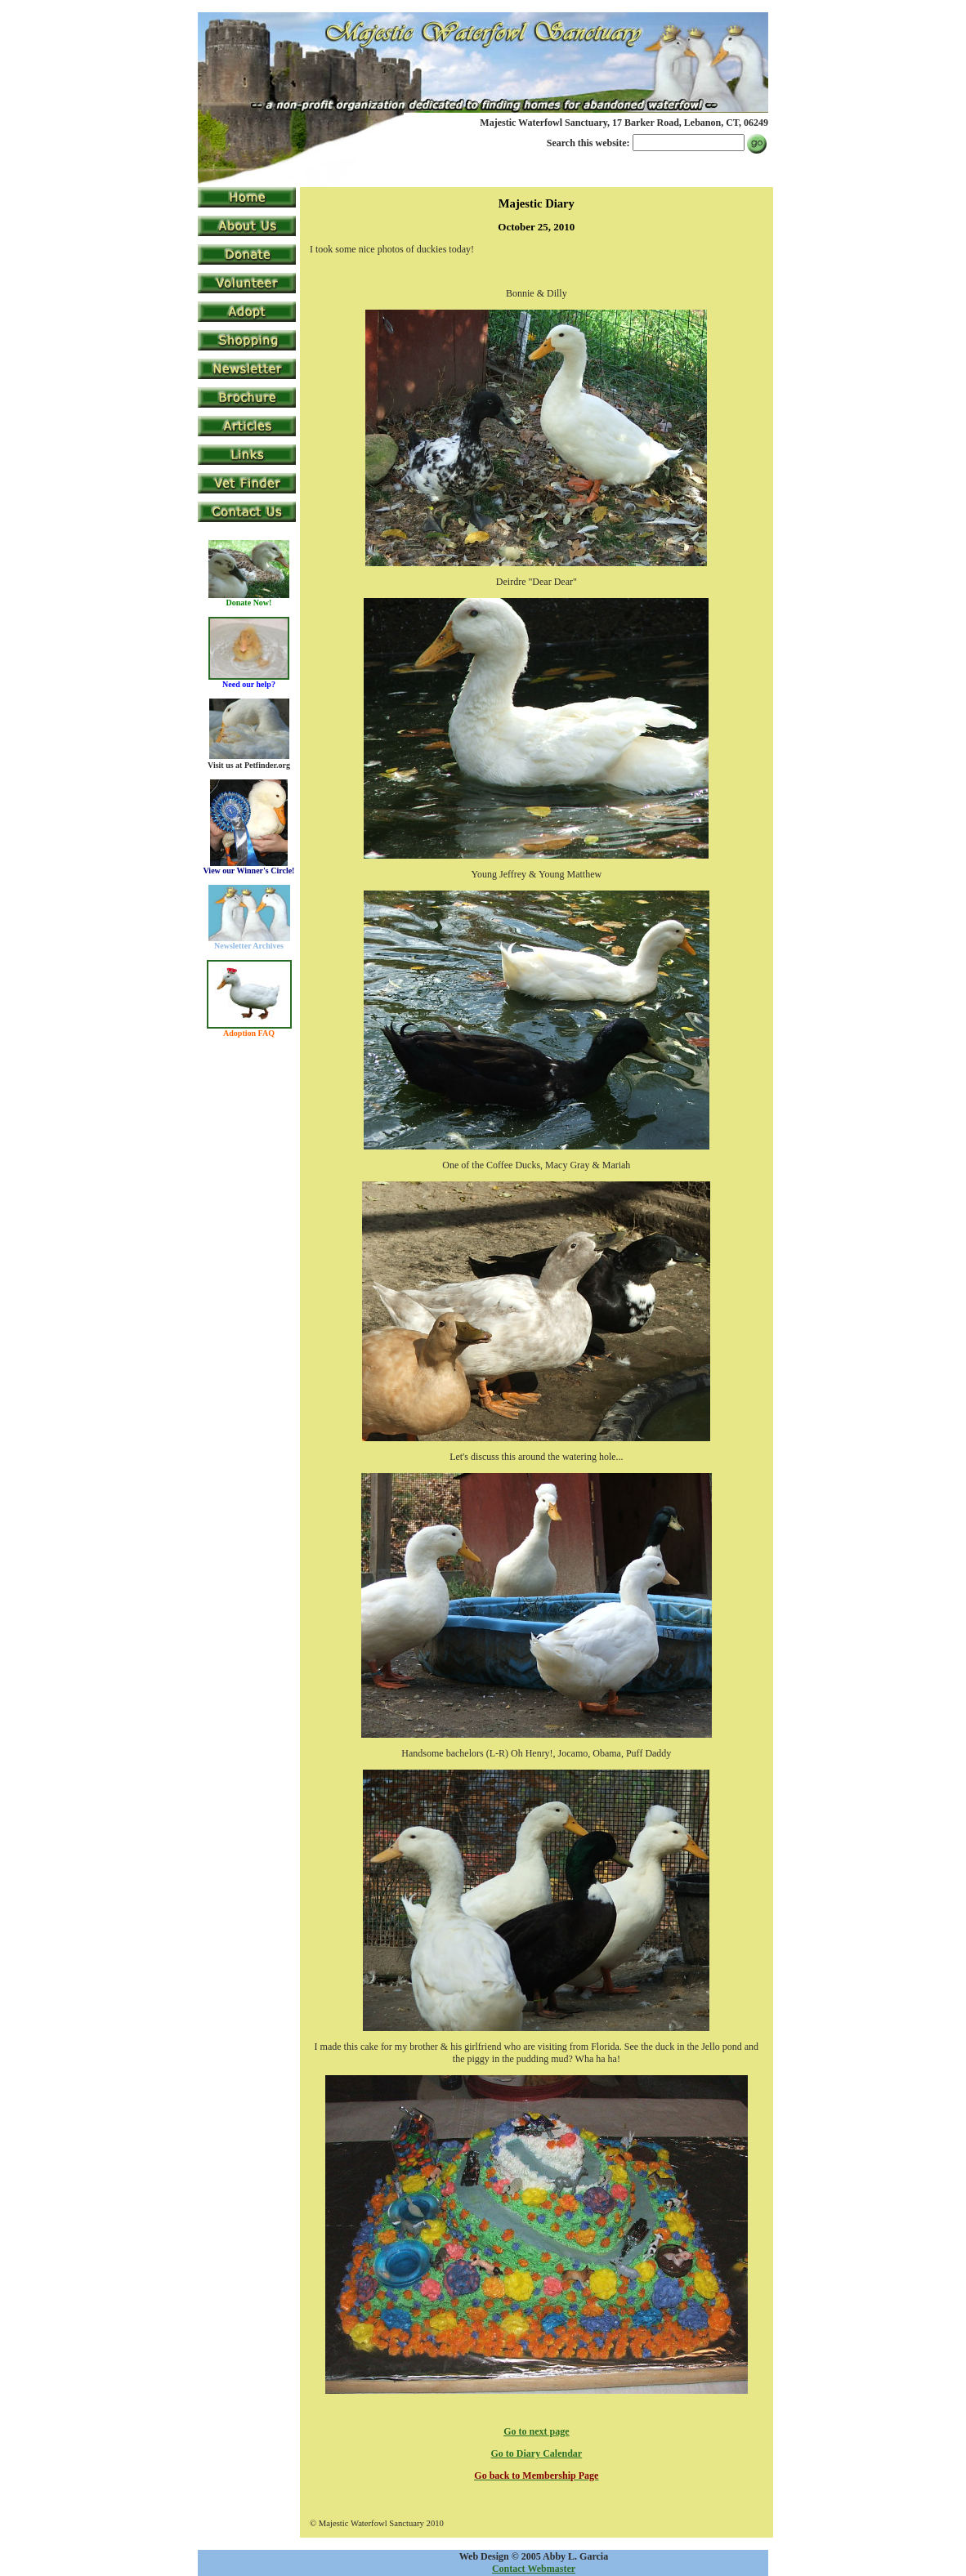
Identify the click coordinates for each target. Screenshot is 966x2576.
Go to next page (536, 2431)
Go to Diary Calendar (537, 2453)
